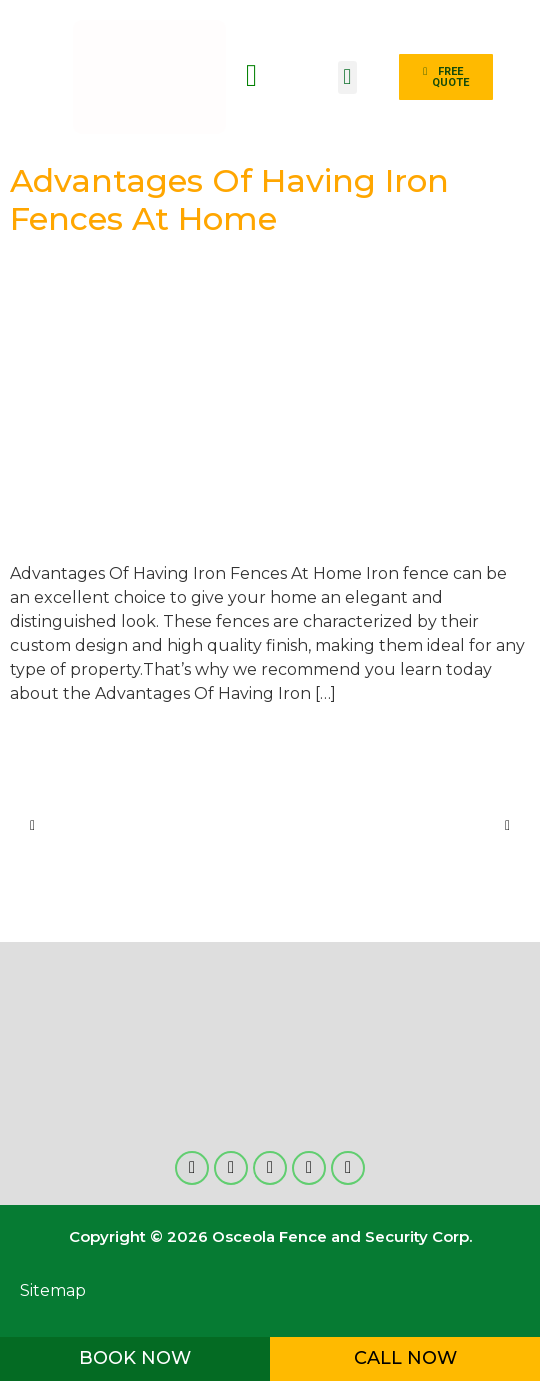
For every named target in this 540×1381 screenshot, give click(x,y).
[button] (347, 77)
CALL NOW (405, 1358)
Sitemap (53, 1290)
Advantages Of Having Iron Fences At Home (229, 199)
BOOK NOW (135, 1358)
